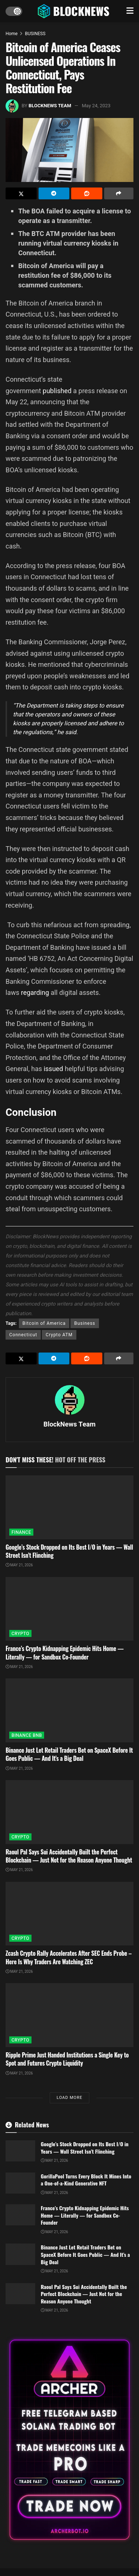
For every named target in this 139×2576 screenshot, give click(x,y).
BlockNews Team (50, 105)
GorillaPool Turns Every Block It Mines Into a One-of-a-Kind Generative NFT (86, 2179)
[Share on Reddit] (86, 193)
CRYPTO (20, 1633)
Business (84, 1323)
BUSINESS (35, 33)
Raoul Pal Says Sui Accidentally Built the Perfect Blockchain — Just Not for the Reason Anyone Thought (69, 1855)
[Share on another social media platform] (119, 193)
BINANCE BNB (26, 1735)
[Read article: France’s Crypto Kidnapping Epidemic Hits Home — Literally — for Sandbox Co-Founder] (69, 1609)
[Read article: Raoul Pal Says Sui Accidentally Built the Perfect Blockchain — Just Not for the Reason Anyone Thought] (69, 1812)
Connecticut (23, 1334)
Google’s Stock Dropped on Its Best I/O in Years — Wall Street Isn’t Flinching (69, 1551)
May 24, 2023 (96, 105)
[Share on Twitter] (21, 193)
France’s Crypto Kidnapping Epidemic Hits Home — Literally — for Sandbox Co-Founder (64, 1652)
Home (11, 33)
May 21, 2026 (19, 1565)
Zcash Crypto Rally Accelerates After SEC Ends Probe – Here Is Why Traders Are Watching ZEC (69, 1957)
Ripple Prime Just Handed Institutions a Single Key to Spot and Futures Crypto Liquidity (67, 2058)
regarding (35, 992)
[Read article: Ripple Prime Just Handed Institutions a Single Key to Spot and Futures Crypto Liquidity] (69, 2015)
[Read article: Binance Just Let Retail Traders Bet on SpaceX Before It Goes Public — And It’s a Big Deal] (69, 1710)
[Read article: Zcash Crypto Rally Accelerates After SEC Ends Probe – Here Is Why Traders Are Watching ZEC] (69, 1914)
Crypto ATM (59, 1334)
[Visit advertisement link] (69, 2439)
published (57, 391)
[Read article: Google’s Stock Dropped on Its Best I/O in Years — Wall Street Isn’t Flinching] (69, 1507)
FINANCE (21, 1532)
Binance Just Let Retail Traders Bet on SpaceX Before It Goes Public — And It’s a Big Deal (69, 1754)
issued (53, 1069)
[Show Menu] (129, 11)
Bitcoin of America (44, 1323)
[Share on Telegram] (54, 193)
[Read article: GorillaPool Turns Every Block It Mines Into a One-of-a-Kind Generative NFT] (20, 2183)
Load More (69, 2097)
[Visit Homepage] (74, 11)
